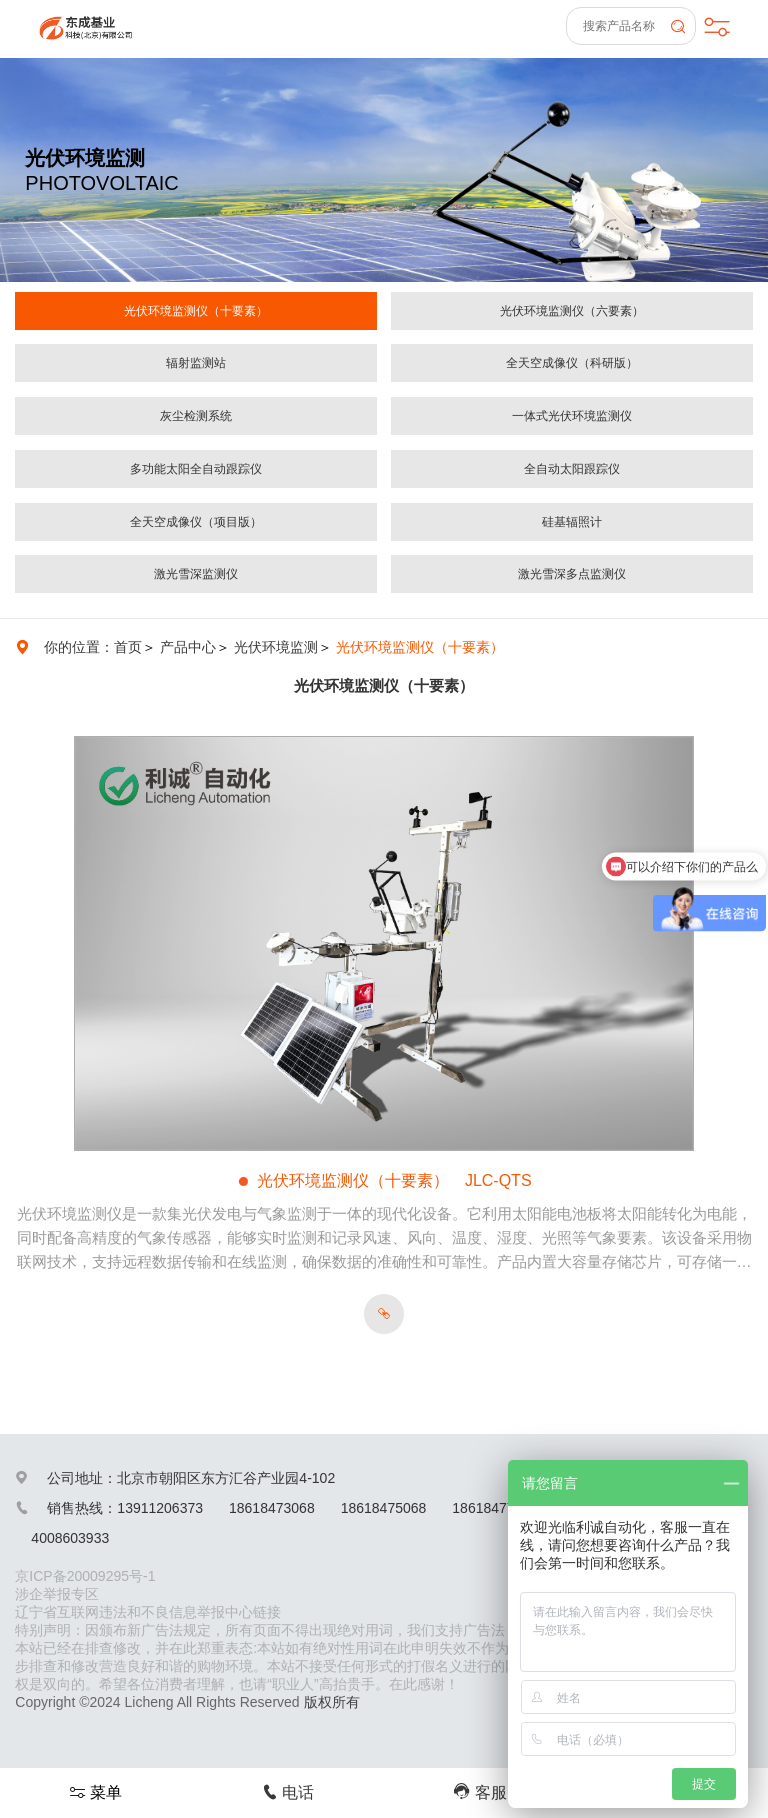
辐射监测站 (196, 363)
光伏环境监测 (276, 647)
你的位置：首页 (93, 647)
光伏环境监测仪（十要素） (196, 311)
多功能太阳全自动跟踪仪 (196, 469)
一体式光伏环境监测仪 (572, 416)
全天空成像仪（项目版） (196, 522)
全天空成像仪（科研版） (572, 363)
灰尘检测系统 (196, 416)
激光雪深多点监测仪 (572, 574)
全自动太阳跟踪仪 (572, 469)
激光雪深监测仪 (196, 574)
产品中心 (188, 647)
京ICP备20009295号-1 (85, 1576)
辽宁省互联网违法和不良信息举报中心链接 (148, 1612)
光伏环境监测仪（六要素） (572, 311)
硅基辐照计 (572, 522)
